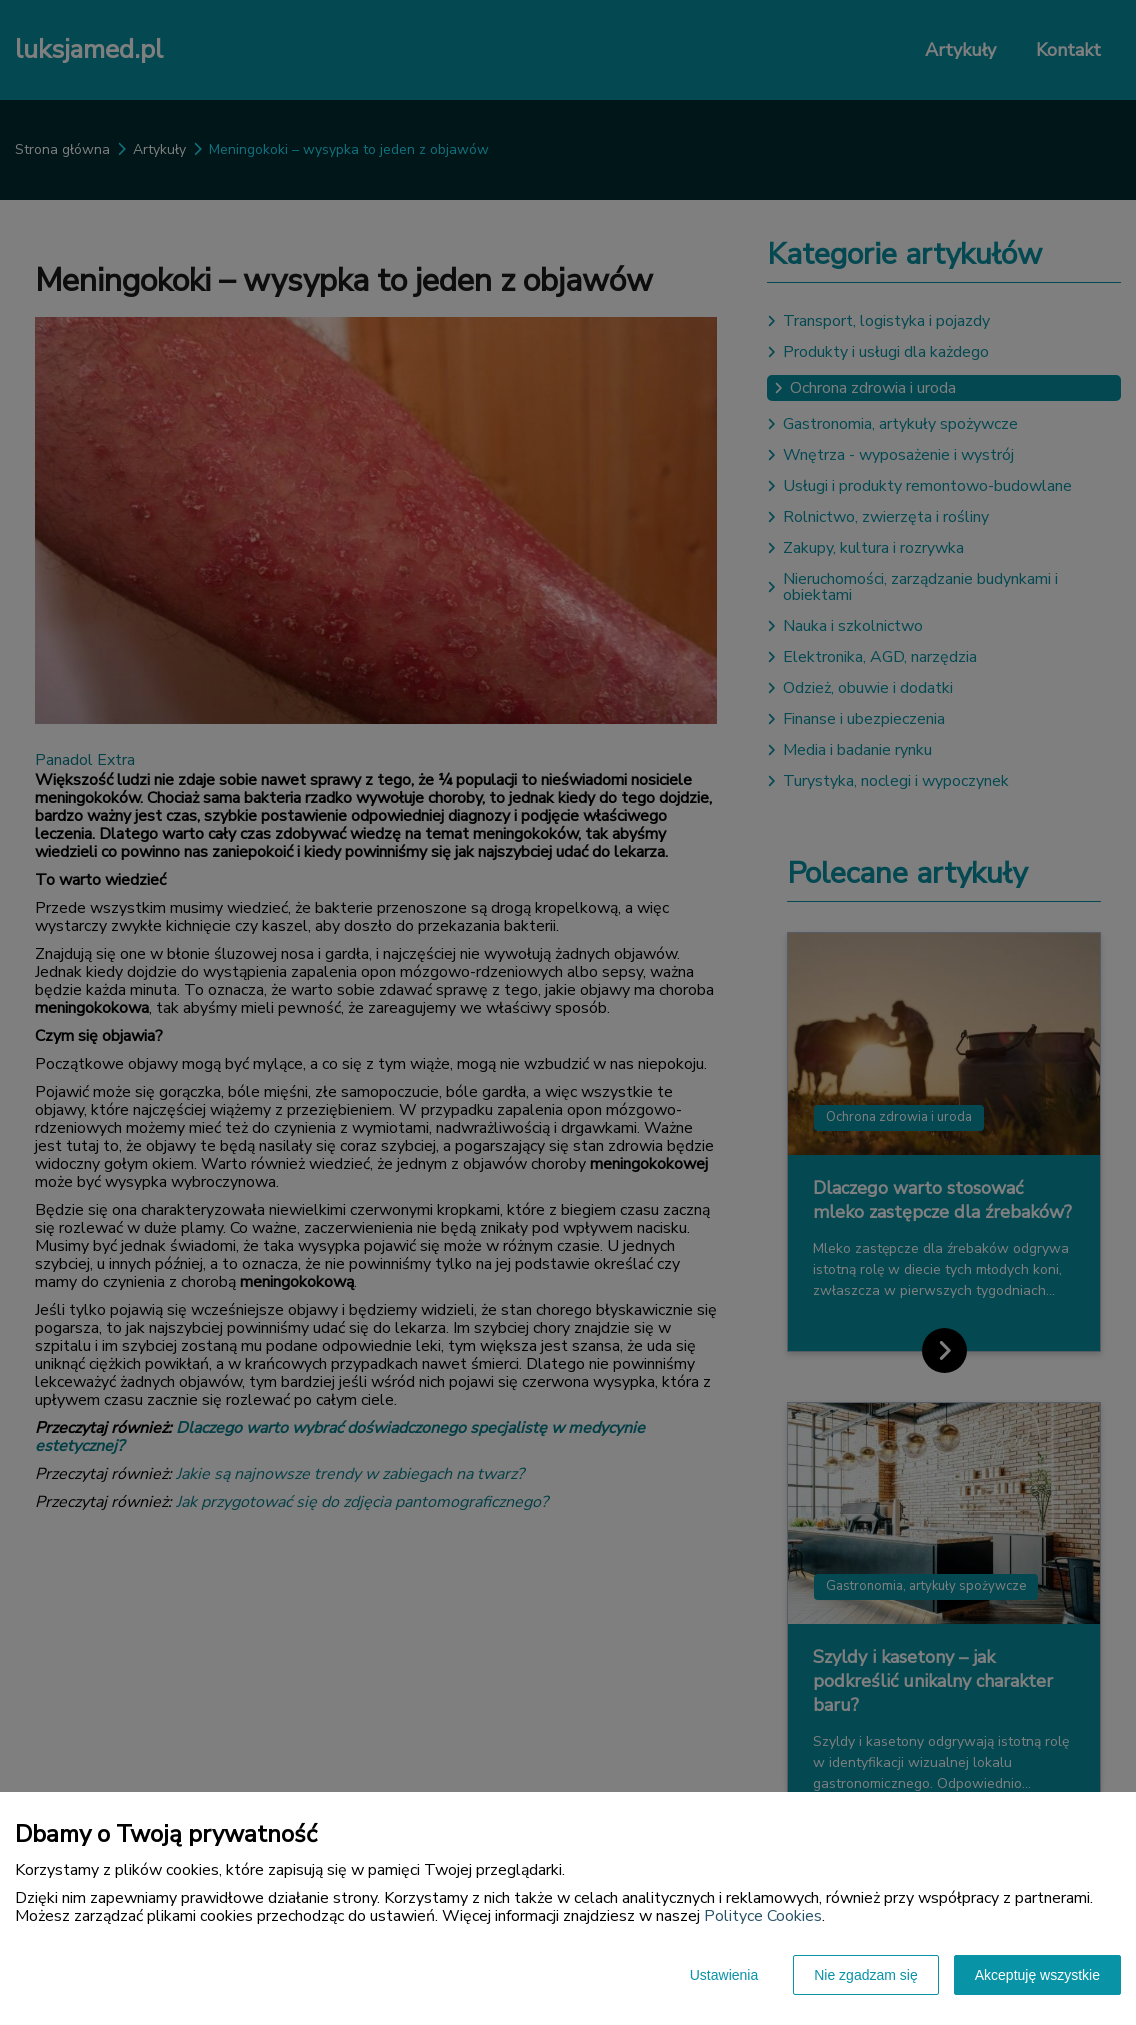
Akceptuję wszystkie (1037, 1975)
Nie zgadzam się (866, 1975)
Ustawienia (724, 1975)
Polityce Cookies (763, 1916)
